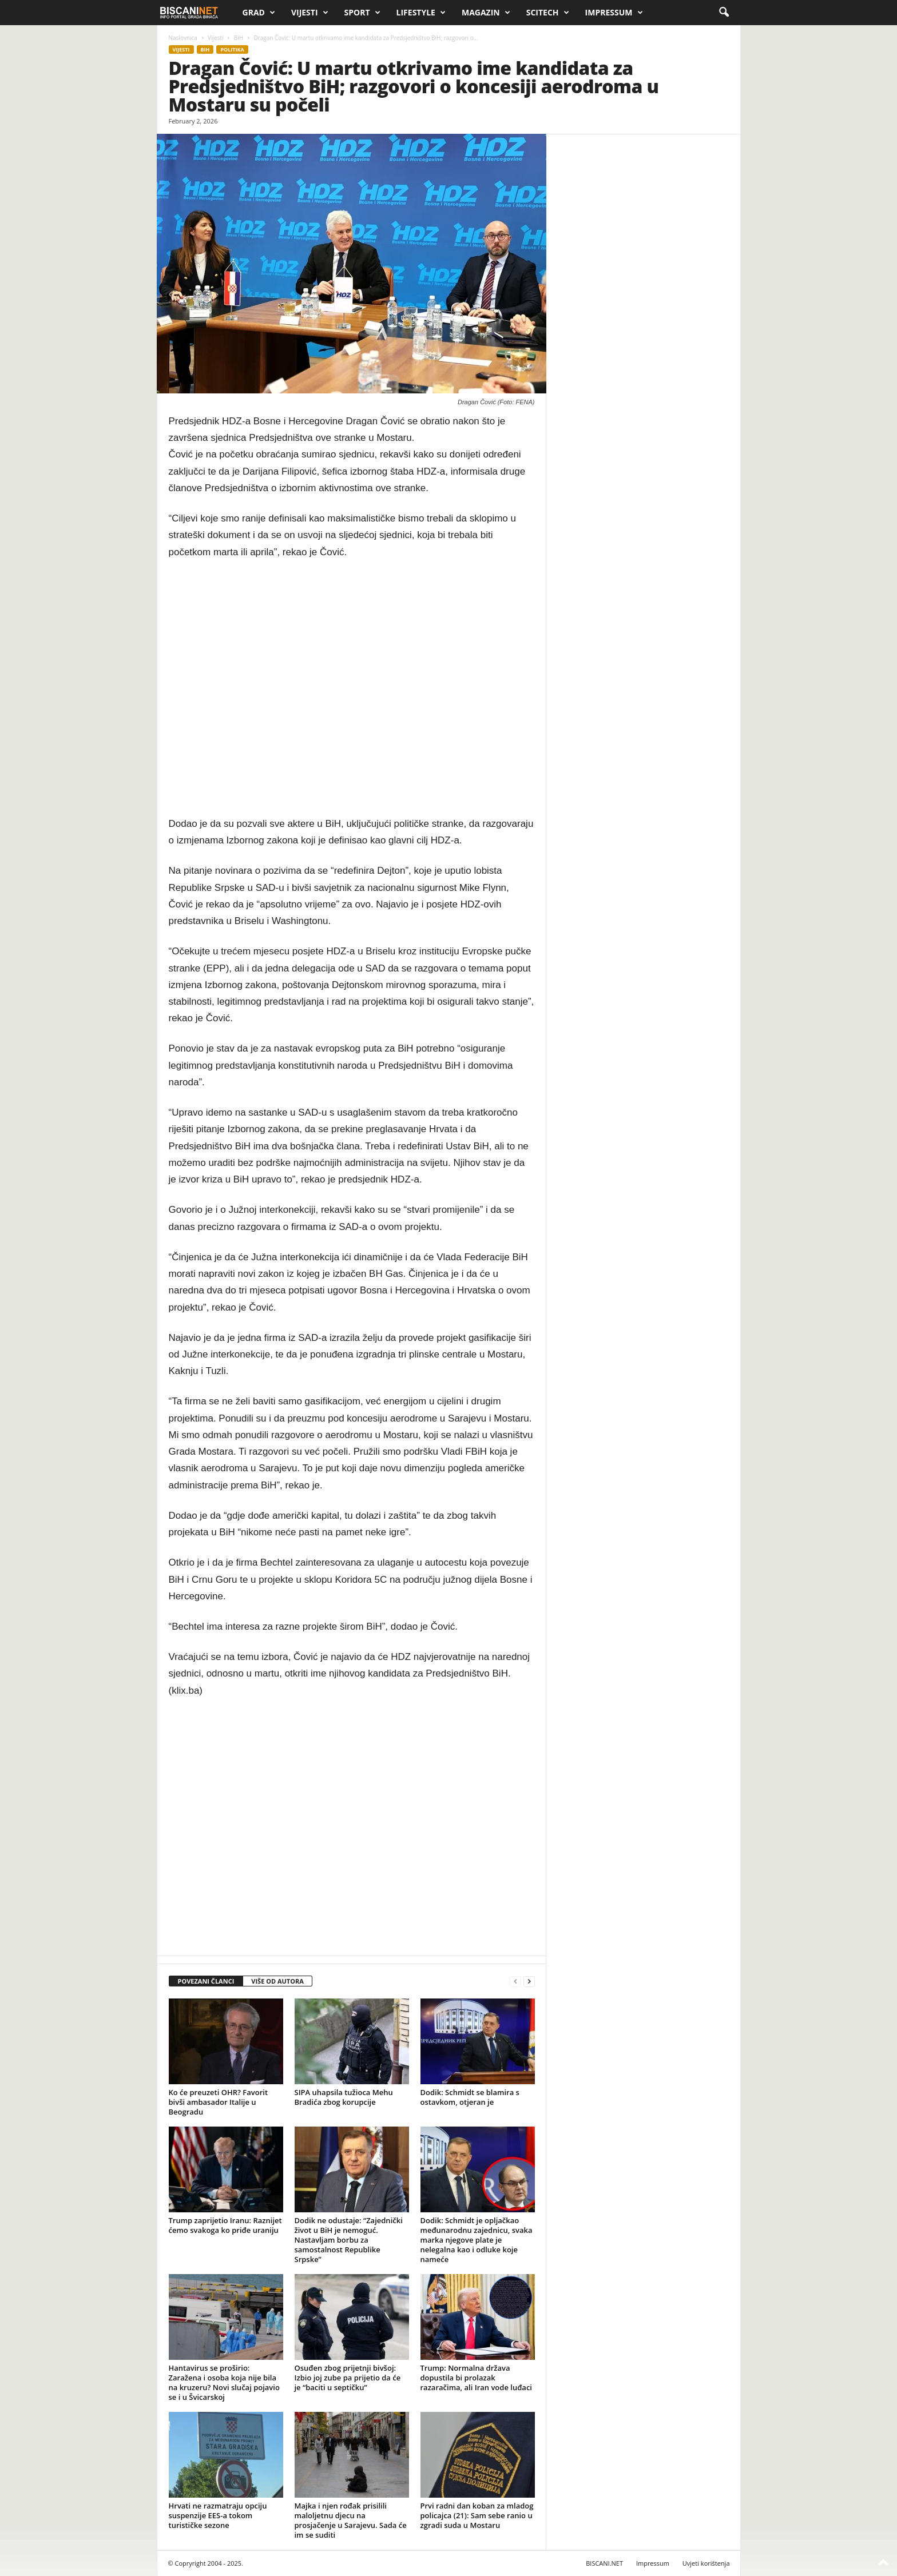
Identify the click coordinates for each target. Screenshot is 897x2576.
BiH (238, 38)
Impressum (614, 12)
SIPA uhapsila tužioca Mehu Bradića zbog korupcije (344, 2097)
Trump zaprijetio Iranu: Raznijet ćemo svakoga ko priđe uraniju (225, 2225)
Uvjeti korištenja (706, 2563)
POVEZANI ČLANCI (206, 1981)
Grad (259, 12)
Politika (232, 49)
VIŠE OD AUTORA (277, 1981)
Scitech (547, 12)
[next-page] (529, 1982)
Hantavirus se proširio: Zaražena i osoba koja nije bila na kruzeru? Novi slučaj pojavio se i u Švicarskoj (224, 2382)
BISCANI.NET (604, 2563)
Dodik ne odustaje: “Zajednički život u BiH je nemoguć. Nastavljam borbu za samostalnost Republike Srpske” (349, 2239)
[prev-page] (515, 1982)
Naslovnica (183, 38)
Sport (362, 12)
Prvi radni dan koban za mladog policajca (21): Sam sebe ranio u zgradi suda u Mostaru (477, 2515)
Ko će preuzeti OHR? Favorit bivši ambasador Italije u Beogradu (218, 2102)
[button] (723, 12)
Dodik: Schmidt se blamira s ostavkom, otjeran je (469, 2097)
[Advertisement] (352, 688)
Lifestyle (421, 12)
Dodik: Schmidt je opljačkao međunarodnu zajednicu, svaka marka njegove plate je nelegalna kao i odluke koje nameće (476, 2239)
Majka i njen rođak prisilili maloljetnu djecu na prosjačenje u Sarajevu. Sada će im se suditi (351, 2520)
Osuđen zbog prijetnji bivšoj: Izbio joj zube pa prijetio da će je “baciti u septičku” (348, 2377)
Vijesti (309, 12)
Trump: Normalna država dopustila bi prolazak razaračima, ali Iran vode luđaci (476, 2377)
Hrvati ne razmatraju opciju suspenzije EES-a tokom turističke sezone (218, 2515)
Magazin (486, 12)
